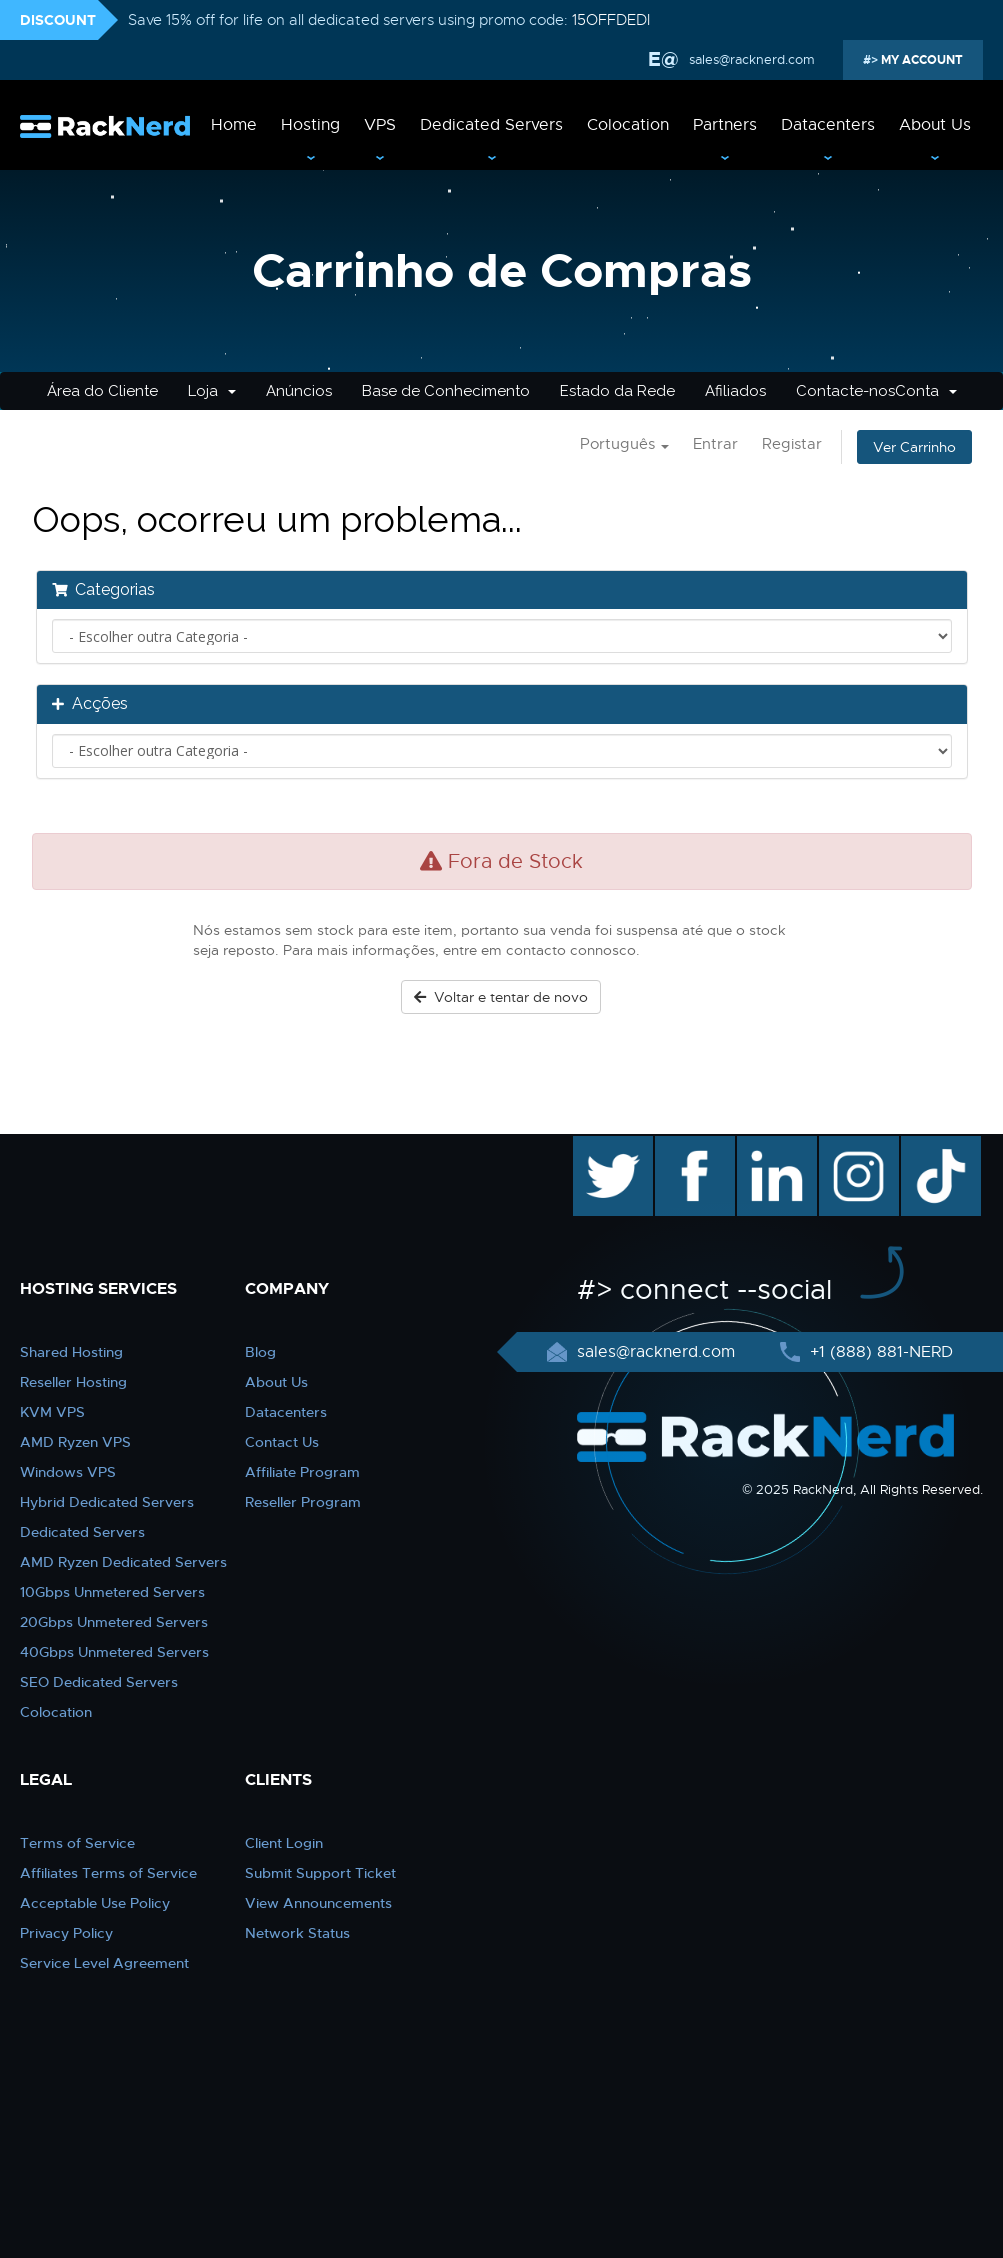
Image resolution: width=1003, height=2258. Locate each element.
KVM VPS (52, 1412)
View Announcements (318, 1903)
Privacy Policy (66, 1933)
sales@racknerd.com (752, 59)
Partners (725, 125)
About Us (935, 125)
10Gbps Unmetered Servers (112, 1592)
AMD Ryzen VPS (75, 1442)
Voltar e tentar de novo (501, 997)
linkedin (766, 1146)
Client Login (284, 1843)
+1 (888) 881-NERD (879, 1352)
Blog (260, 1352)
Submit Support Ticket (320, 1873)
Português (624, 444)
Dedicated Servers (491, 125)
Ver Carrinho (914, 447)
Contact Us (282, 1442)
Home (234, 125)
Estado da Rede (617, 391)
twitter (598, 1146)
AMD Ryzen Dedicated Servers (123, 1562)
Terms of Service (77, 1843)
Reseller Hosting (73, 1382)
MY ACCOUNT (920, 60)
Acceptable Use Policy (95, 1903)
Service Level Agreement (104, 1963)
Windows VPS (68, 1472)
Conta (926, 391)
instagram (856, 1146)
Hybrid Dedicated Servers (107, 1502)
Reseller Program (303, 1502)
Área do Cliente (102, 391)
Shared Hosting (71, 1352)
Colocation (628, 125)
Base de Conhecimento (446, 391)
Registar (792, 444)
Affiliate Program (302, 1472)
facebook (691, 1146)
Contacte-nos (845, 391)
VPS (380, 125)
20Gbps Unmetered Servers (114, 1622)
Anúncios (299, 391)
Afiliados (735, 391)
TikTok (927, 1146)
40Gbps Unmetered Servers (114, 1652)
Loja (212, 391)
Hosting (310, 125)
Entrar (715, 444)
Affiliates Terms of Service (108, 1873)
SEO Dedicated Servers (99, 1682)
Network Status (297, 1933)
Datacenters (828, 125)
